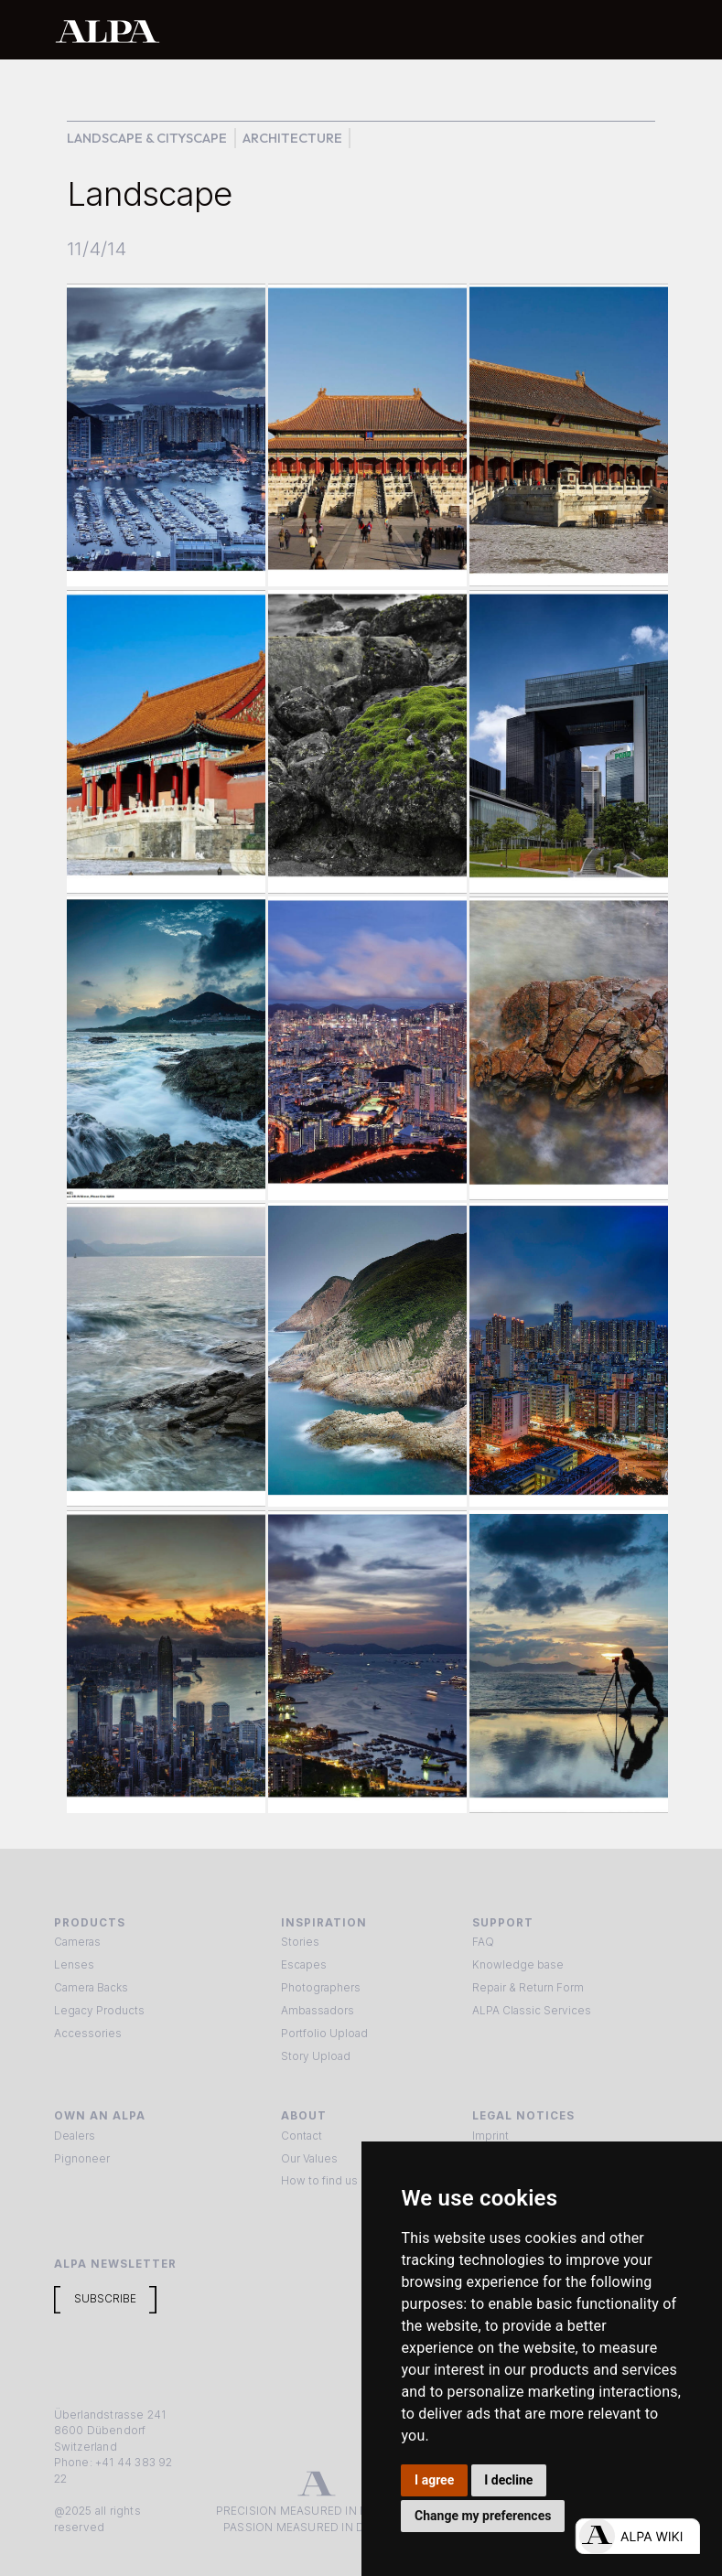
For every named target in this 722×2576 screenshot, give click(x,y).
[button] (649, 30)
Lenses (74, 1965)
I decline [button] (508, 2480)
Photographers (321, 1987)
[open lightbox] (165, 435)
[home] (302, 30)
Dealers (74, 2136)
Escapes (304, 1965)
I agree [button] (434, 2480)
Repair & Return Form (528, 1987)
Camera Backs (91, 1987)
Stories (300, 1942)
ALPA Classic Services (531, 2010)
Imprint (490, 2136)
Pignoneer (82, 2158)
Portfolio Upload (324, 2033)
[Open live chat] (637, 2536)
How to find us (319, 2180)
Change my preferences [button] (483, 2515)
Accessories (88, 2033)
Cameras (77, 1942)
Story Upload (315, 2056)
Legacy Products (99, 2010)
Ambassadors (317, 2010)
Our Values (309, 2158)
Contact (301, 2136)
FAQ (483, 1942)
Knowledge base (518, 1965)
